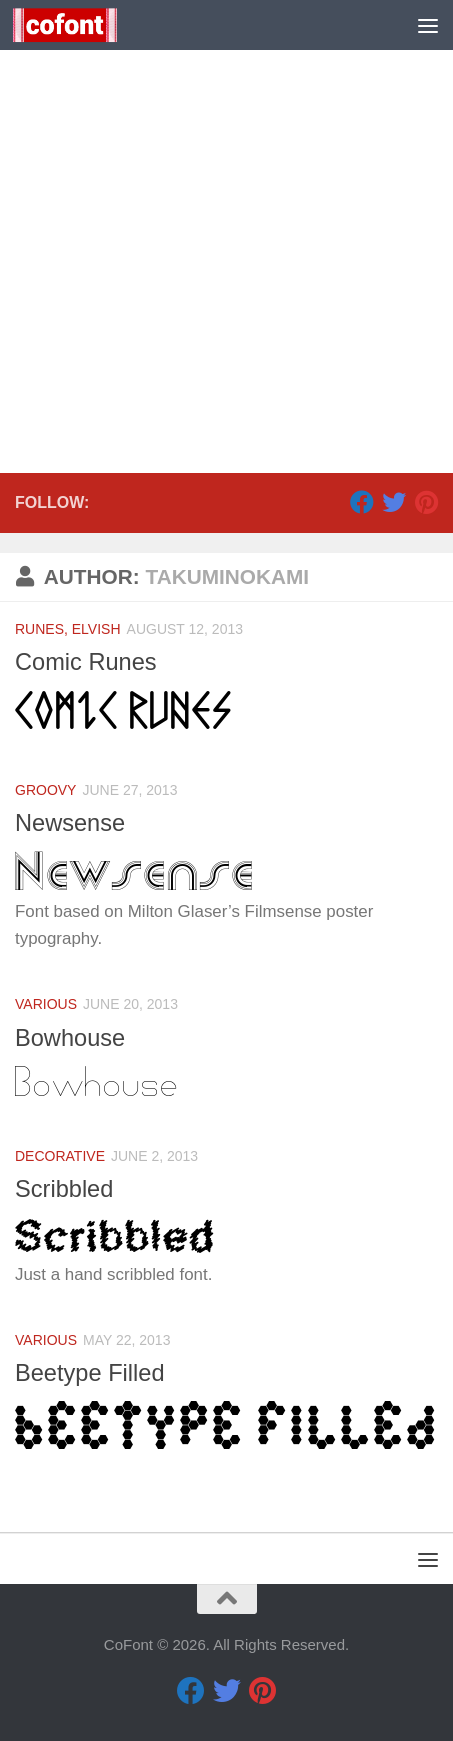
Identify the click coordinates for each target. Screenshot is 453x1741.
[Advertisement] (226, 236)
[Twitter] (394, 502)
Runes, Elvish (68, 629)
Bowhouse (70, 1038)
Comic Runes (86, 662)
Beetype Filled (90, 1373)
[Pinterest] (426, 502)
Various (46, 1004)
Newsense (70, 823)
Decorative (60, 1156)
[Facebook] (362, 502)
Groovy (45, 790)
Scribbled (64, 1189)
